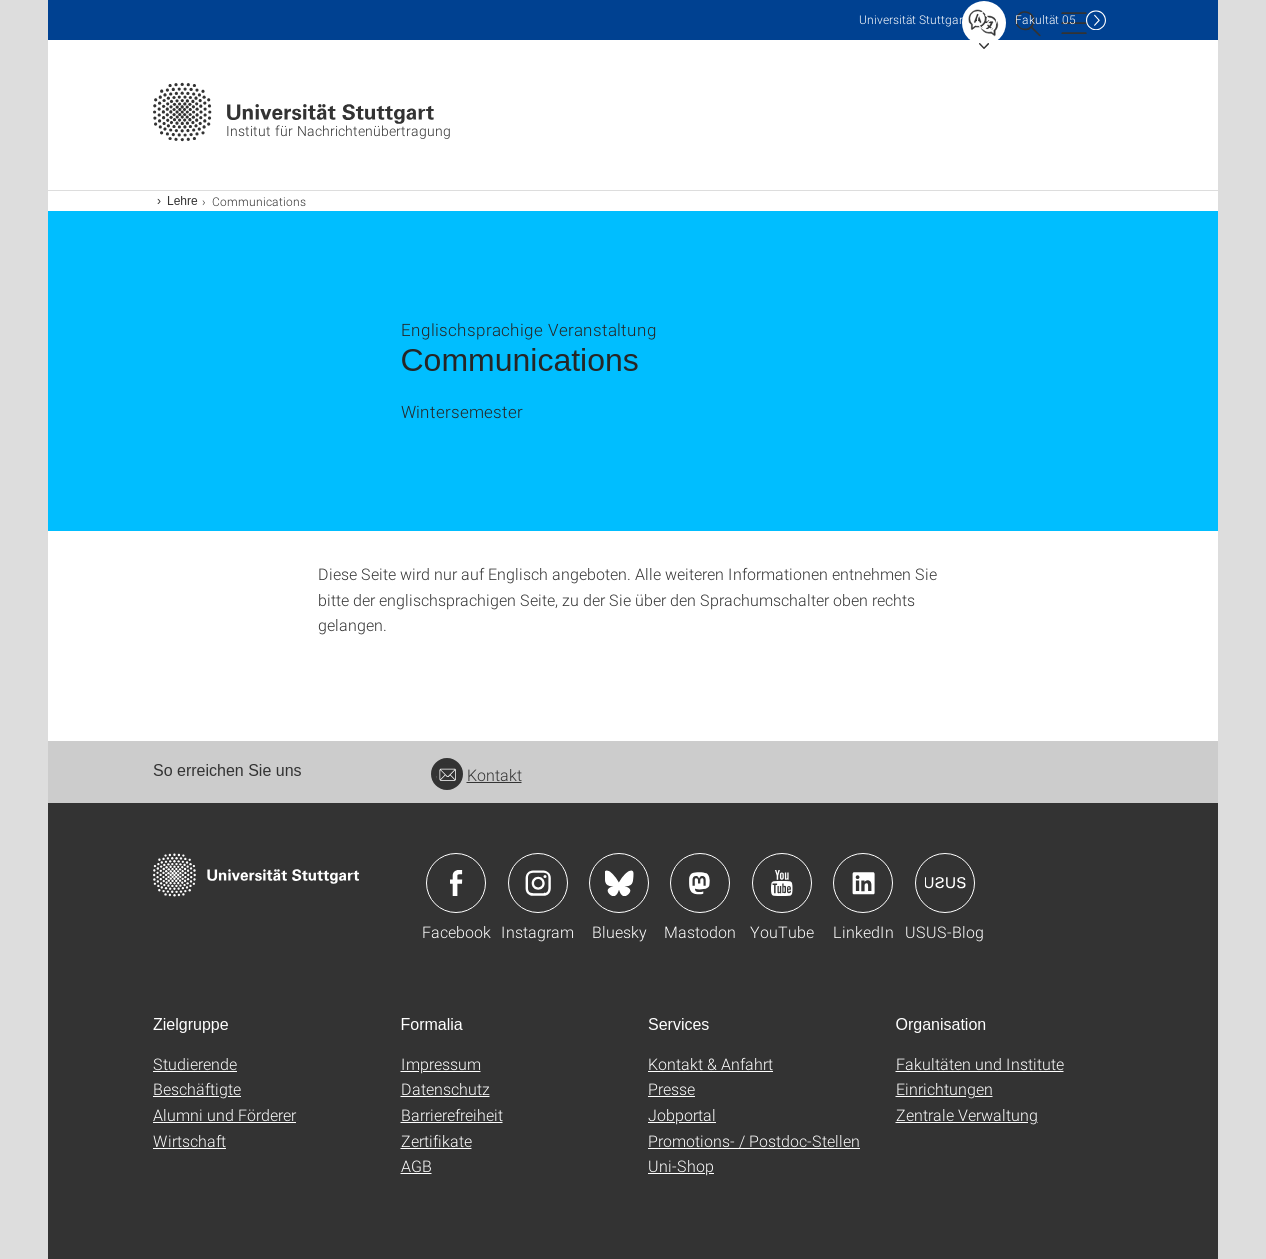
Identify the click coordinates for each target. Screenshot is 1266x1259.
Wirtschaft (189, 1140)
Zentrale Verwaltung (967, 1114)
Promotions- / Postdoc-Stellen (754, 1140)
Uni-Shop (681, 1165)
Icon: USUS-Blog (945, 883)
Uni (913, 19)
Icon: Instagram (538, 883)
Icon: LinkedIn (863, 883)
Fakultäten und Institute (980, 1063)
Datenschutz (445, 1088)
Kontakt (476, 774)
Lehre (182, 201)
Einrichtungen (944, 1088)
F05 (1045, 19)
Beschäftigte (197, 1088)
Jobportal (682, 1114)
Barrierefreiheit (452, 1114)
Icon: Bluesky (619, 883)
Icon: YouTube (782, 883)
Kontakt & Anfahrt (710, 1063)
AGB (416, 1165)
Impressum (441, 1063)
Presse (671, 1088)
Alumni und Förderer (224, 1114)
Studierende (195, 1063)
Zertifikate (436, 1140)
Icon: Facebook (456, 883)
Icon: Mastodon (700, 883)
